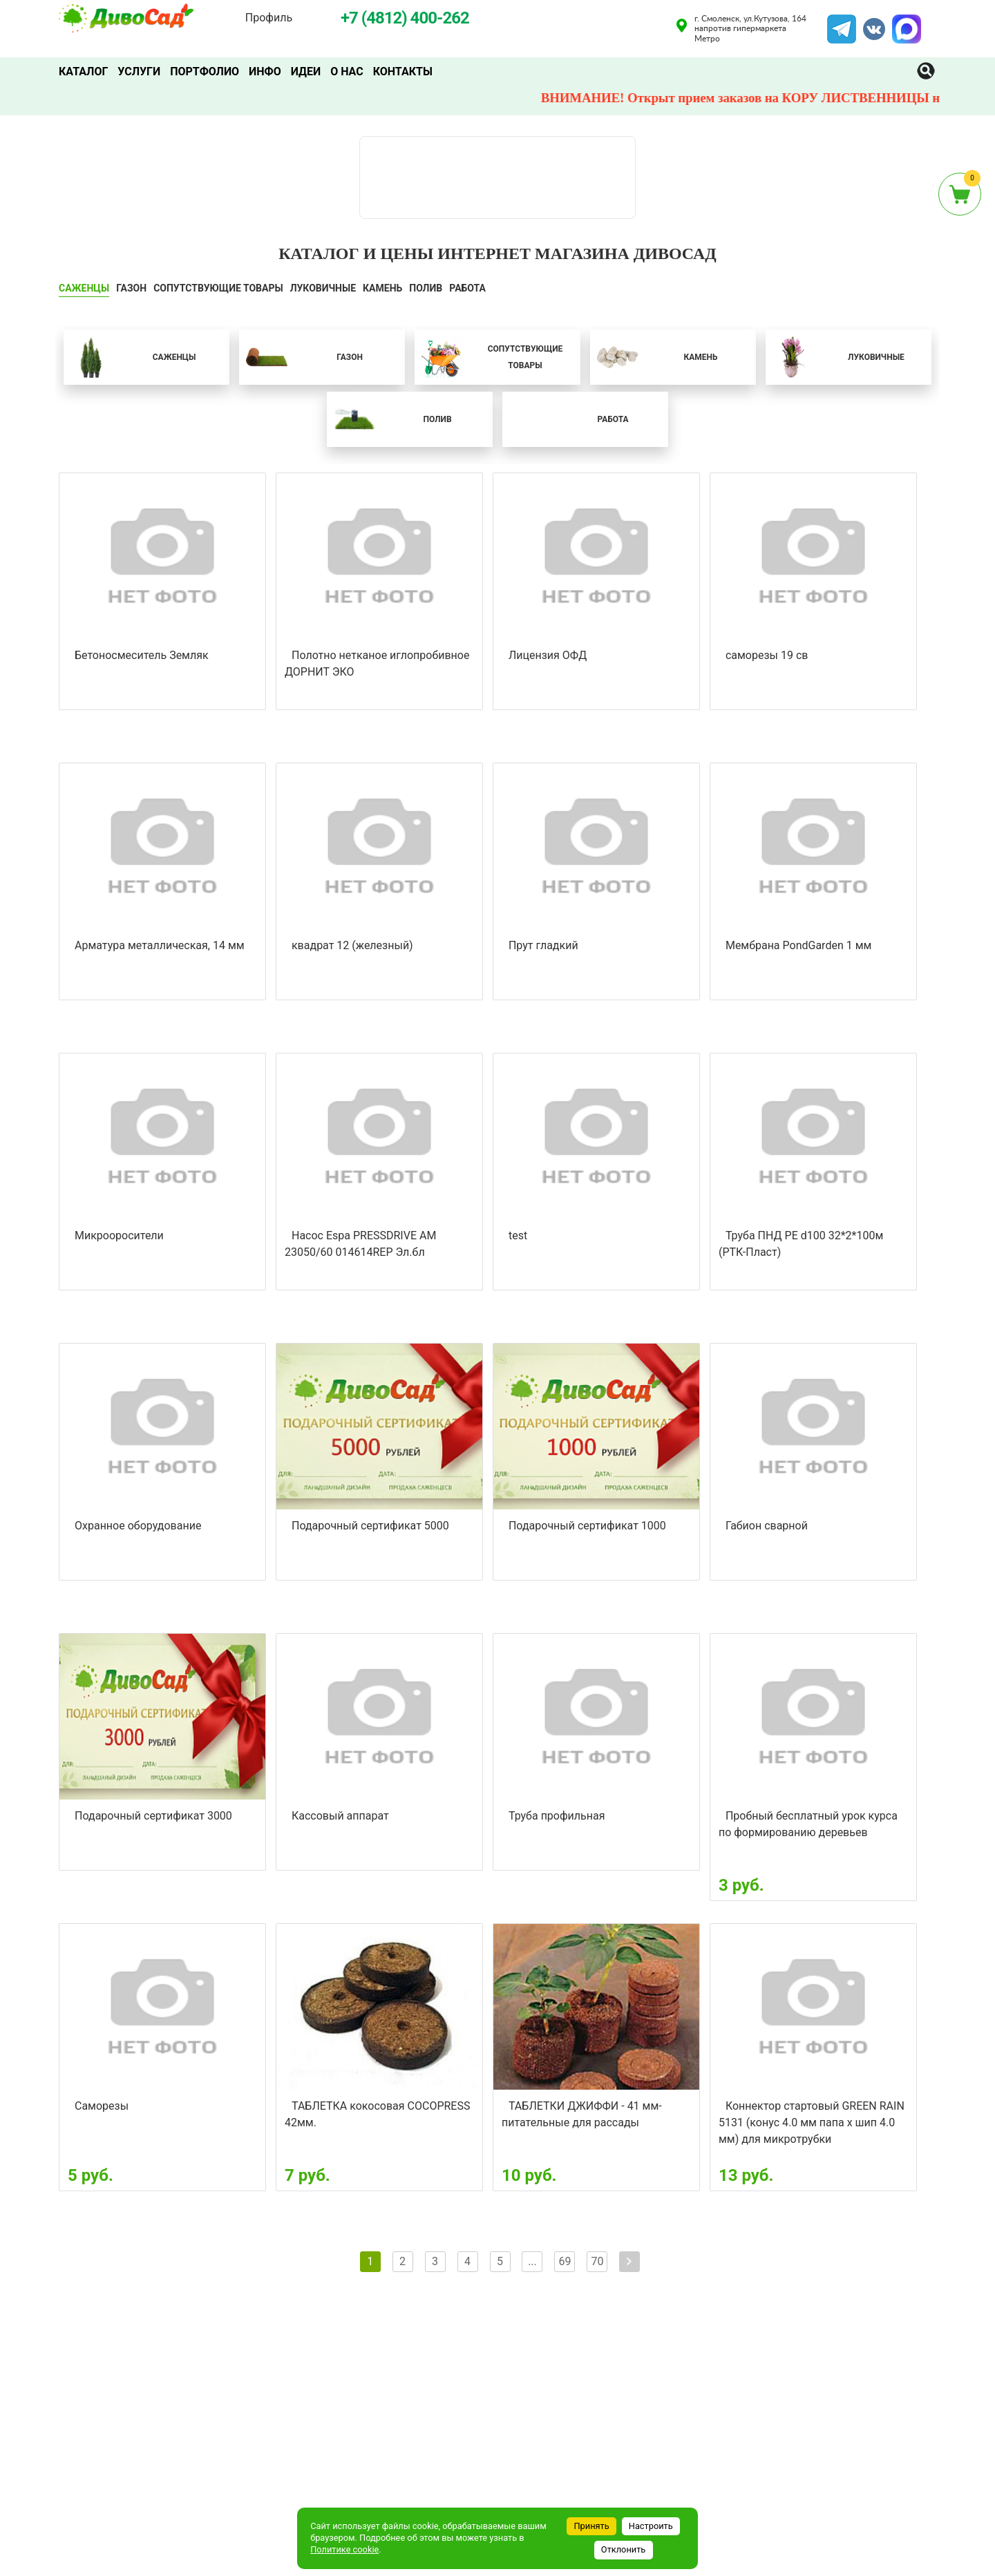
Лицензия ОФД (548, 655)
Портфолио (204, 71)
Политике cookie (344, 2549)
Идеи (306, 71)
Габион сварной (767, 1525)
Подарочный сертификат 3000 (153, 1815)
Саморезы (102, 2105)
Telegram (841, 22)
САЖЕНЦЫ (84, 288)
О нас (346, 71)
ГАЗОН (131, 288)
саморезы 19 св (767, 655)
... (532, 2261)
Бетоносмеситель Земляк (142, 655)
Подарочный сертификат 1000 (587, 1525)
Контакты (403, 71)
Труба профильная (557, 1815)
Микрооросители (119, 1235)
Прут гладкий (543, 945)
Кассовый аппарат (340, 1815)
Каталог (83, 71)
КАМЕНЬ (382, 288)
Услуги (138, 71)
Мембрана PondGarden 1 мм (798, 945)
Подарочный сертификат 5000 (370, 1525)
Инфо (265, 71)
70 (597, 2261)
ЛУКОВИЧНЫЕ (323, 288)
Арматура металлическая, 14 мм (160, 945)
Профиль (268, 17)
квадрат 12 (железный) (352, 945)
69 (564, 2261)
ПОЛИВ (425, 288)
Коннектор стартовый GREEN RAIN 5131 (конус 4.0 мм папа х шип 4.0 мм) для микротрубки (811, 2122)
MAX (904, 22)
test (518, 1235)
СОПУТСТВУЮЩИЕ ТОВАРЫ (218, 288)
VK (867, 22)
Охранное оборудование (138, 1525)
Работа (467, 288)
